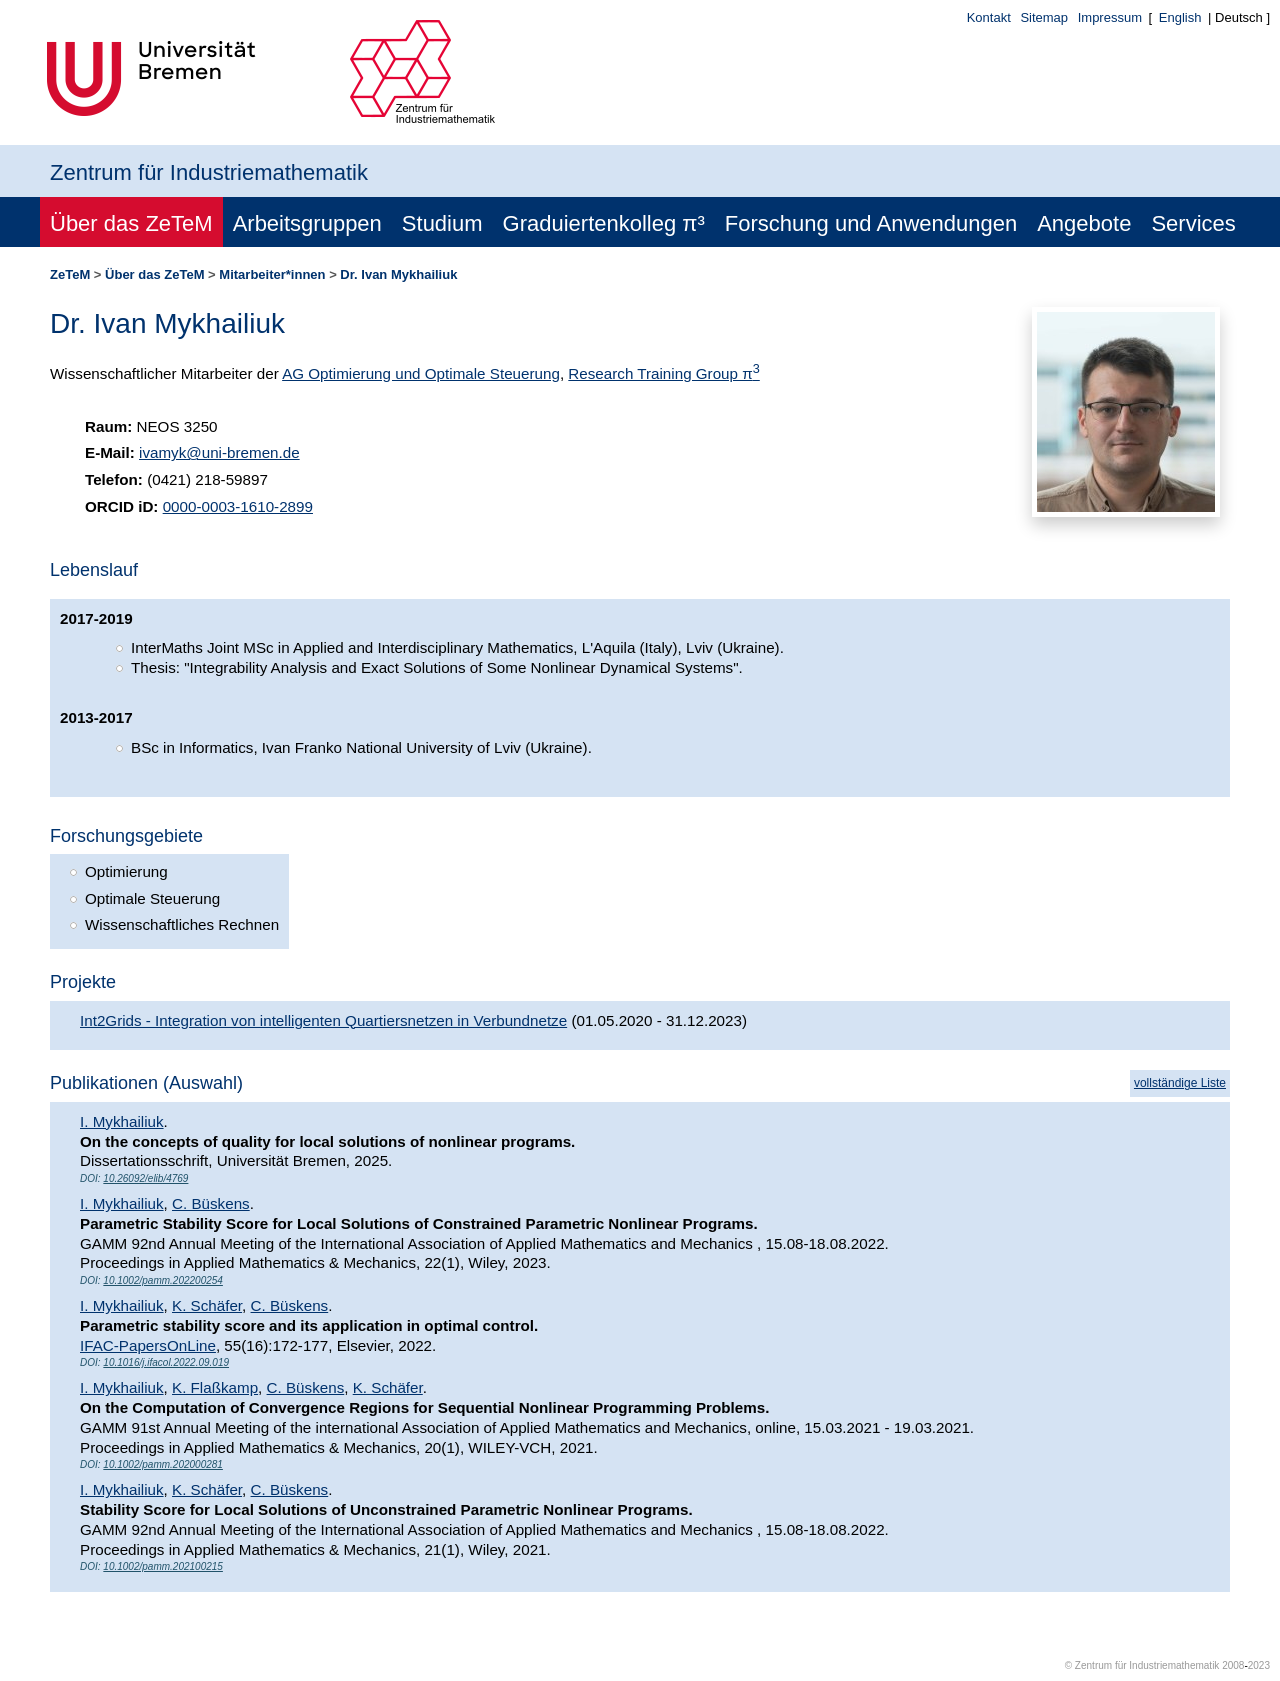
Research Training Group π (663, 373)
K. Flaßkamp (215, 1387)
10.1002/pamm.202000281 (163, 1464)
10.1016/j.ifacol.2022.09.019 (166, 1362)
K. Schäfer (207, 1305)
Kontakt (989, 17)
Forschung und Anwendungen (871, 223)
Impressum (1110, 17)
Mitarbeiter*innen (272, 274)
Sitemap (1044, 17)
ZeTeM (70, 274)
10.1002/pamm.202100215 (163, 1566)
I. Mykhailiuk (122, 1121)
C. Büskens (211, 1203)
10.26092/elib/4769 (145, 1178)
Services (1193, 223)
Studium (442, 223)
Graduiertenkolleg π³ (604, 223)
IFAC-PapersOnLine (148, 1345)
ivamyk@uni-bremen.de (219, 452)
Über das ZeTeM (131, 223)
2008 (1233, 1665)
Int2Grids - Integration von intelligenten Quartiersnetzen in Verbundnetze (323, 1020)
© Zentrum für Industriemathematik (1142, 1665)
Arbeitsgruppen (307, 223)
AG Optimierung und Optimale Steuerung (421, 373)
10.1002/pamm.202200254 (163, 1280)
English (1180, 17)
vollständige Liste (1180, 1083)
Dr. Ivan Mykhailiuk (398, 274)
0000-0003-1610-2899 (238, 506)
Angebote (1084, 223)
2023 (1259, 1665)
